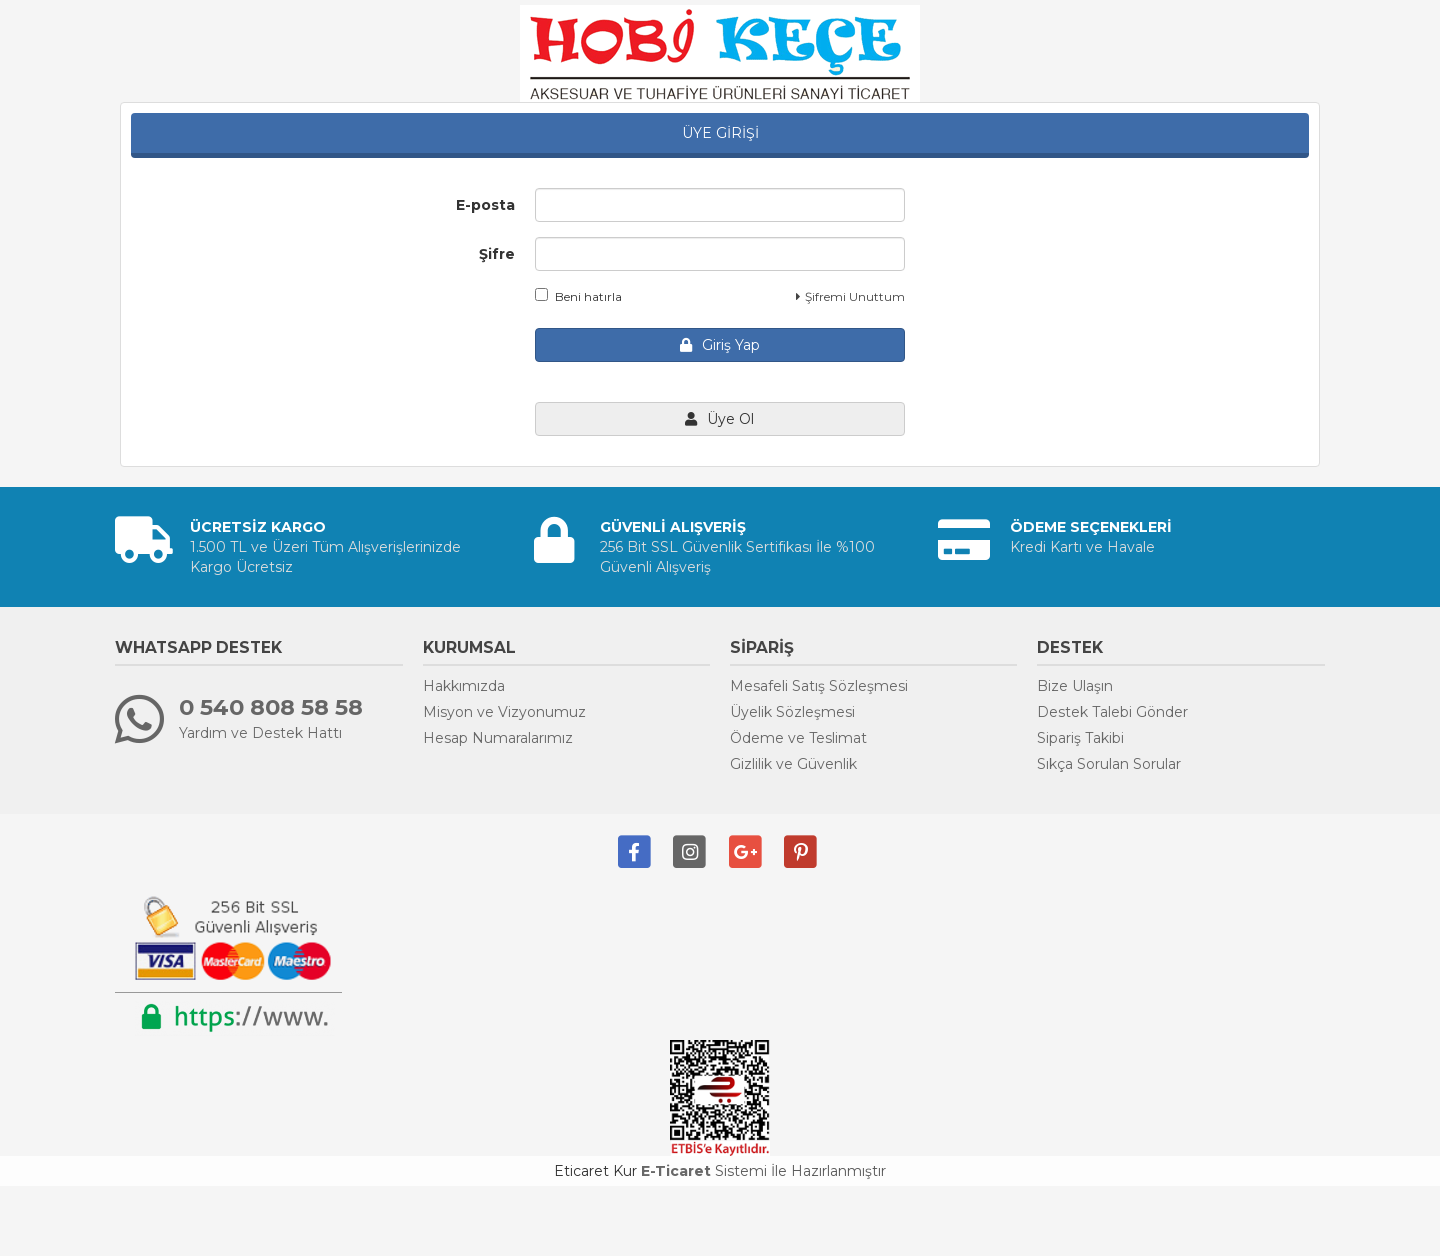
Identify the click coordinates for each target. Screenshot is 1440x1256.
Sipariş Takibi (1080, 738)
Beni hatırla (578, 296)
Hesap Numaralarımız (498, 738)
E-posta (485, 205)
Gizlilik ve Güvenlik (793, 764)
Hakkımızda (464, 686)
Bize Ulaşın (1075, 686)
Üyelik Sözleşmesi (792, 712)
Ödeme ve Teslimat (798, 738)
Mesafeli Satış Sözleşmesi (819, 686)
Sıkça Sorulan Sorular (1109, 764)
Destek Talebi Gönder (1112, 712)
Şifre (497, 254)
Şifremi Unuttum (850, 296)
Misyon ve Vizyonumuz (504, 712)
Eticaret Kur (595, 1171)
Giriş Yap (720, 345)
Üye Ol (719, 419)
